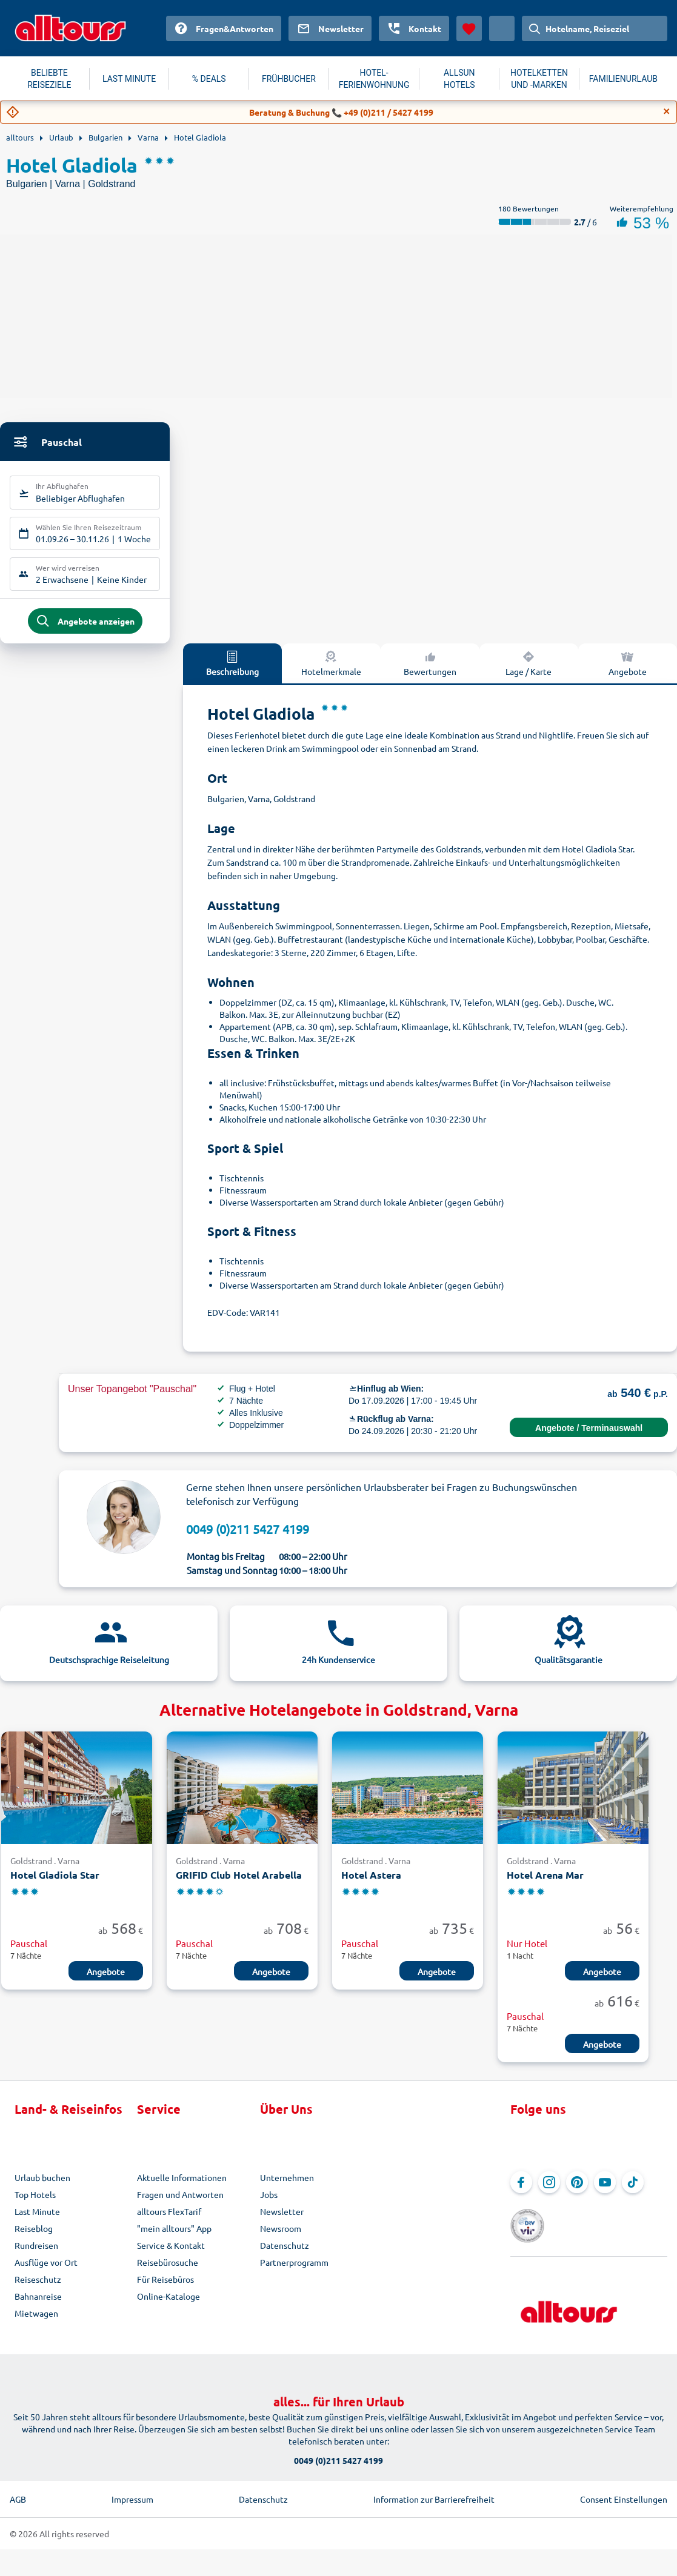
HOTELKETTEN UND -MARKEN (539, 79)
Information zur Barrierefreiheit (434, 2491)
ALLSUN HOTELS (459, 79)
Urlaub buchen (42, 2186)
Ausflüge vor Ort (46, 2271)
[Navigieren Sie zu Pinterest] (577, 2191)
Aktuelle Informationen (182, 2186)
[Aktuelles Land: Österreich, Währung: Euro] (502, 28)
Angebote (628, 671)
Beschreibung (232, 671)
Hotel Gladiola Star (54, 1883)
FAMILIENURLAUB (623, 79)
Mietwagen (36, 2322)
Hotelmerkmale (331, 671)
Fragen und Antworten (180, 2203)
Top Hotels (35, 2203)
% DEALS (209, 79)
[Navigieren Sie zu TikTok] (633, 2191)
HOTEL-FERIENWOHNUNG (374, 79)
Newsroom (280, 2237)
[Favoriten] (469, 28)
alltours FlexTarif (169, 2220)
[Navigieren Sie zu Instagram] (549, 2191)
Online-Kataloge (168, 2305)
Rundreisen (36, 2254)
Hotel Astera (371, 1883)
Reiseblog (34, 2237)
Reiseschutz (38, 2288)
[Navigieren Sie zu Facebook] (521, 2191)
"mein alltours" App (174, 2237)
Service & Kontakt (171, 2254)
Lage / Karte (528, 671)
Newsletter (282, 2220)
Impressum (132, 2491)
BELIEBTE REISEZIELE (49, 79)
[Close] (666, 111)
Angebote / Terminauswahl (588, 1436)
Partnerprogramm (294, 2271)
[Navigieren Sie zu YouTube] (605, 2191)
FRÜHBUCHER (289, 79)
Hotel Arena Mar (545, 1883)
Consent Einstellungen (623, 2491)
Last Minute (37, 2220)
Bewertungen (430, 671)
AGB (18, 2491)
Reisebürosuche (167, 2271)
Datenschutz (284, 2254)
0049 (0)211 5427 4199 (247, 1537)
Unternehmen (287, 2186)
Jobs (269, 2203)
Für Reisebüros (165, 2288)
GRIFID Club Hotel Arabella (239, 1883)
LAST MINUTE (129, 79)
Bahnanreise (38, 2305)
